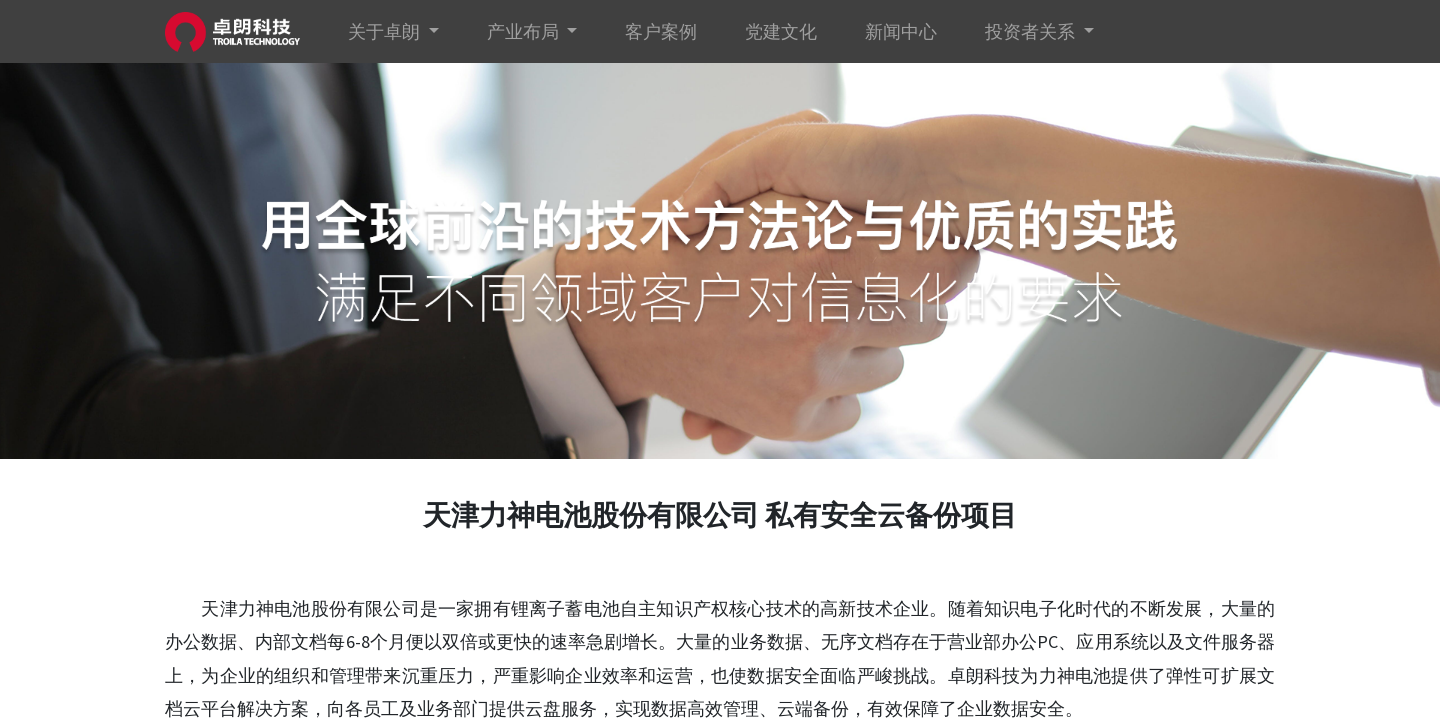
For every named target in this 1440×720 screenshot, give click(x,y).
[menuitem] (661, 31)
